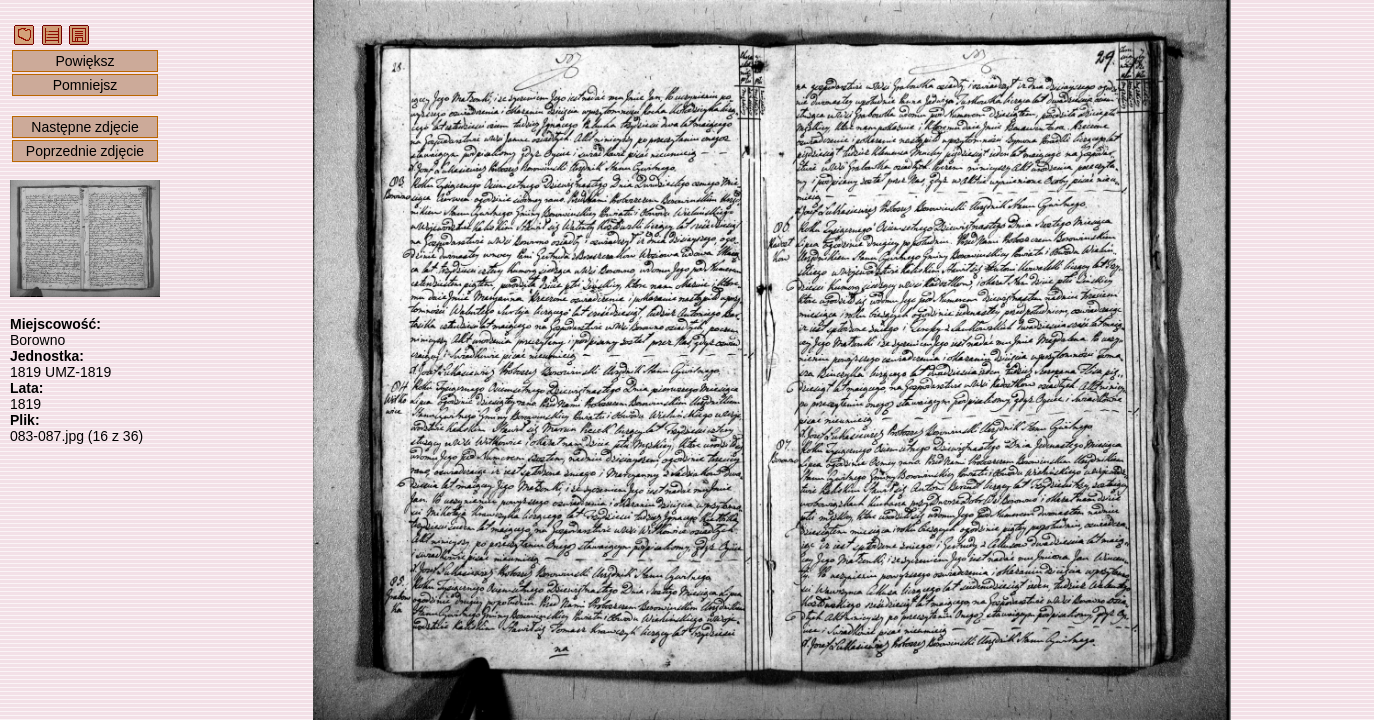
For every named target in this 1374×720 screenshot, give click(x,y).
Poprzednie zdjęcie (85, 151)
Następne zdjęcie (84, 127)
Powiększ (84, 61)
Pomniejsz (85, 85)
